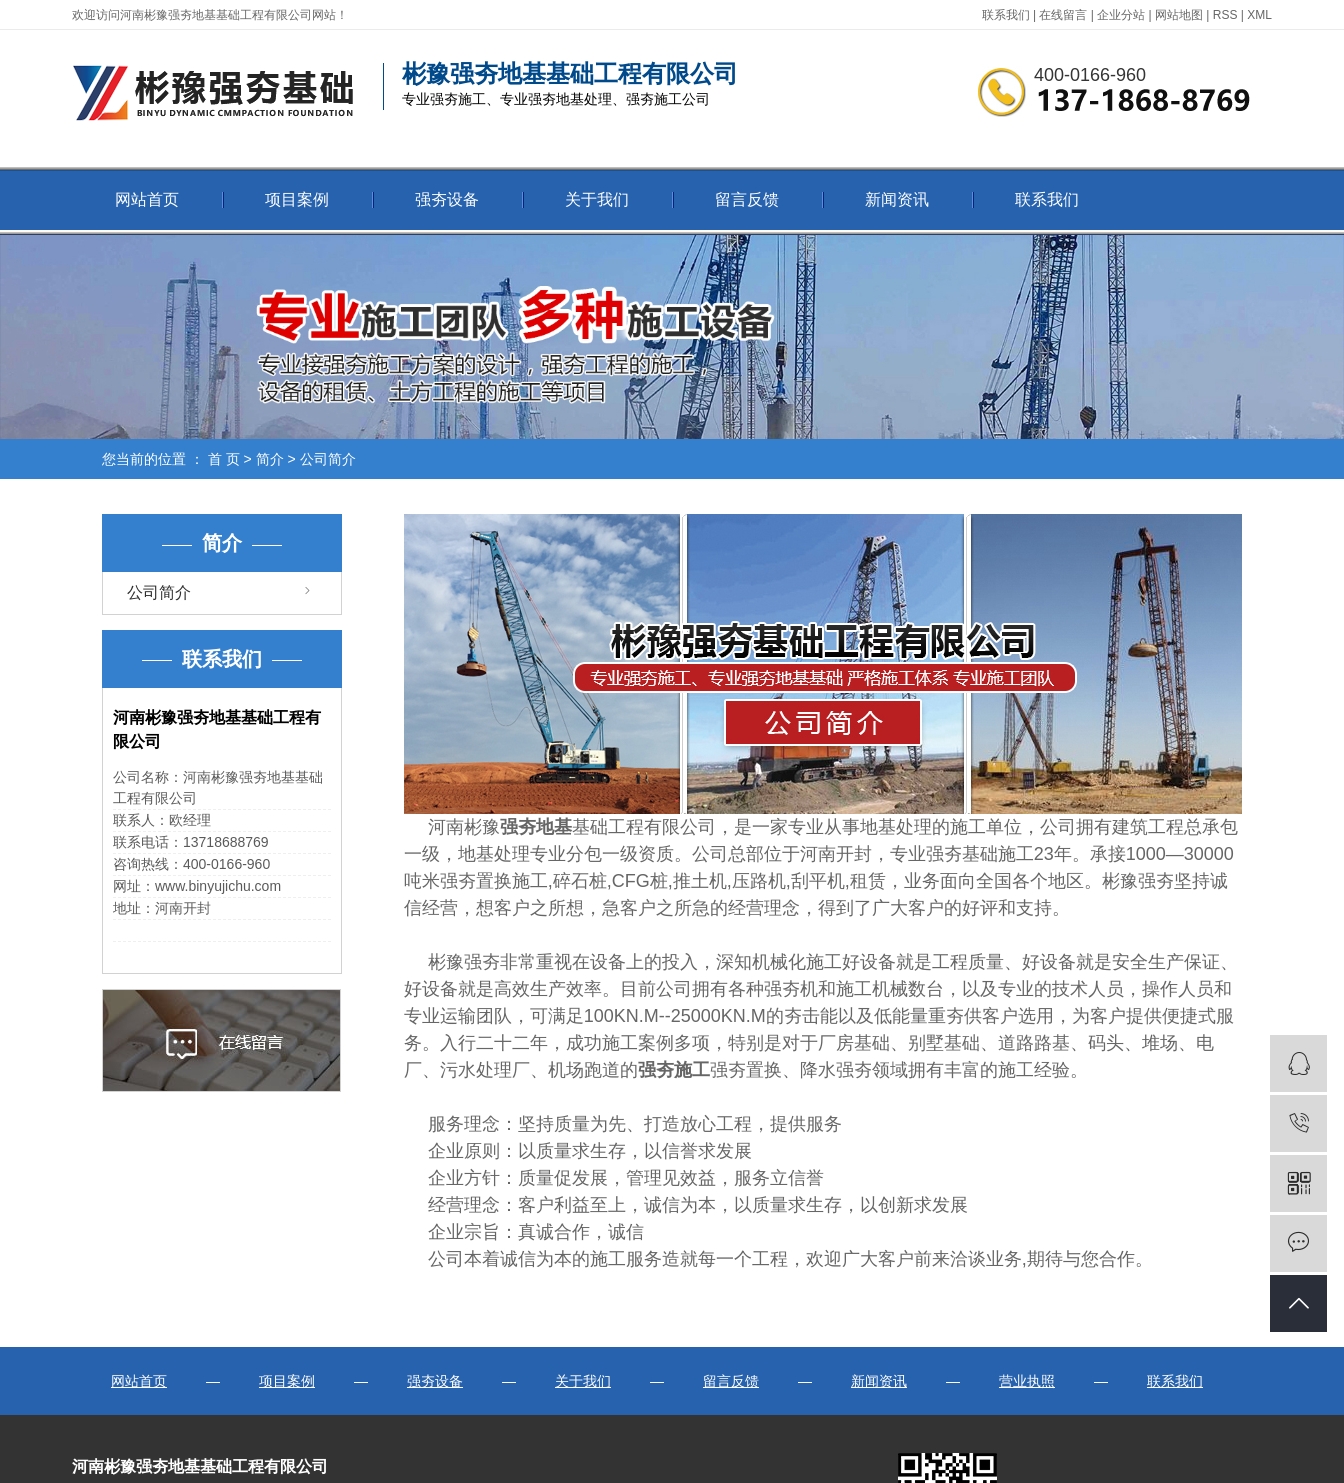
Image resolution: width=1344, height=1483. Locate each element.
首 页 (224, 459)
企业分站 (1121, 15)
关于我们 (597, 199)
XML (1259, 15)
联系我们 (1006, 15)
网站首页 (147, 199)
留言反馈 (747, 199)
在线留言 (1063, 15)
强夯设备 (447, 199)
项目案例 (297, 199)
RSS (1225, 15)
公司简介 (159, 592)
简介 (270, 459)
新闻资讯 (897, 199)
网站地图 (1179, 15)
